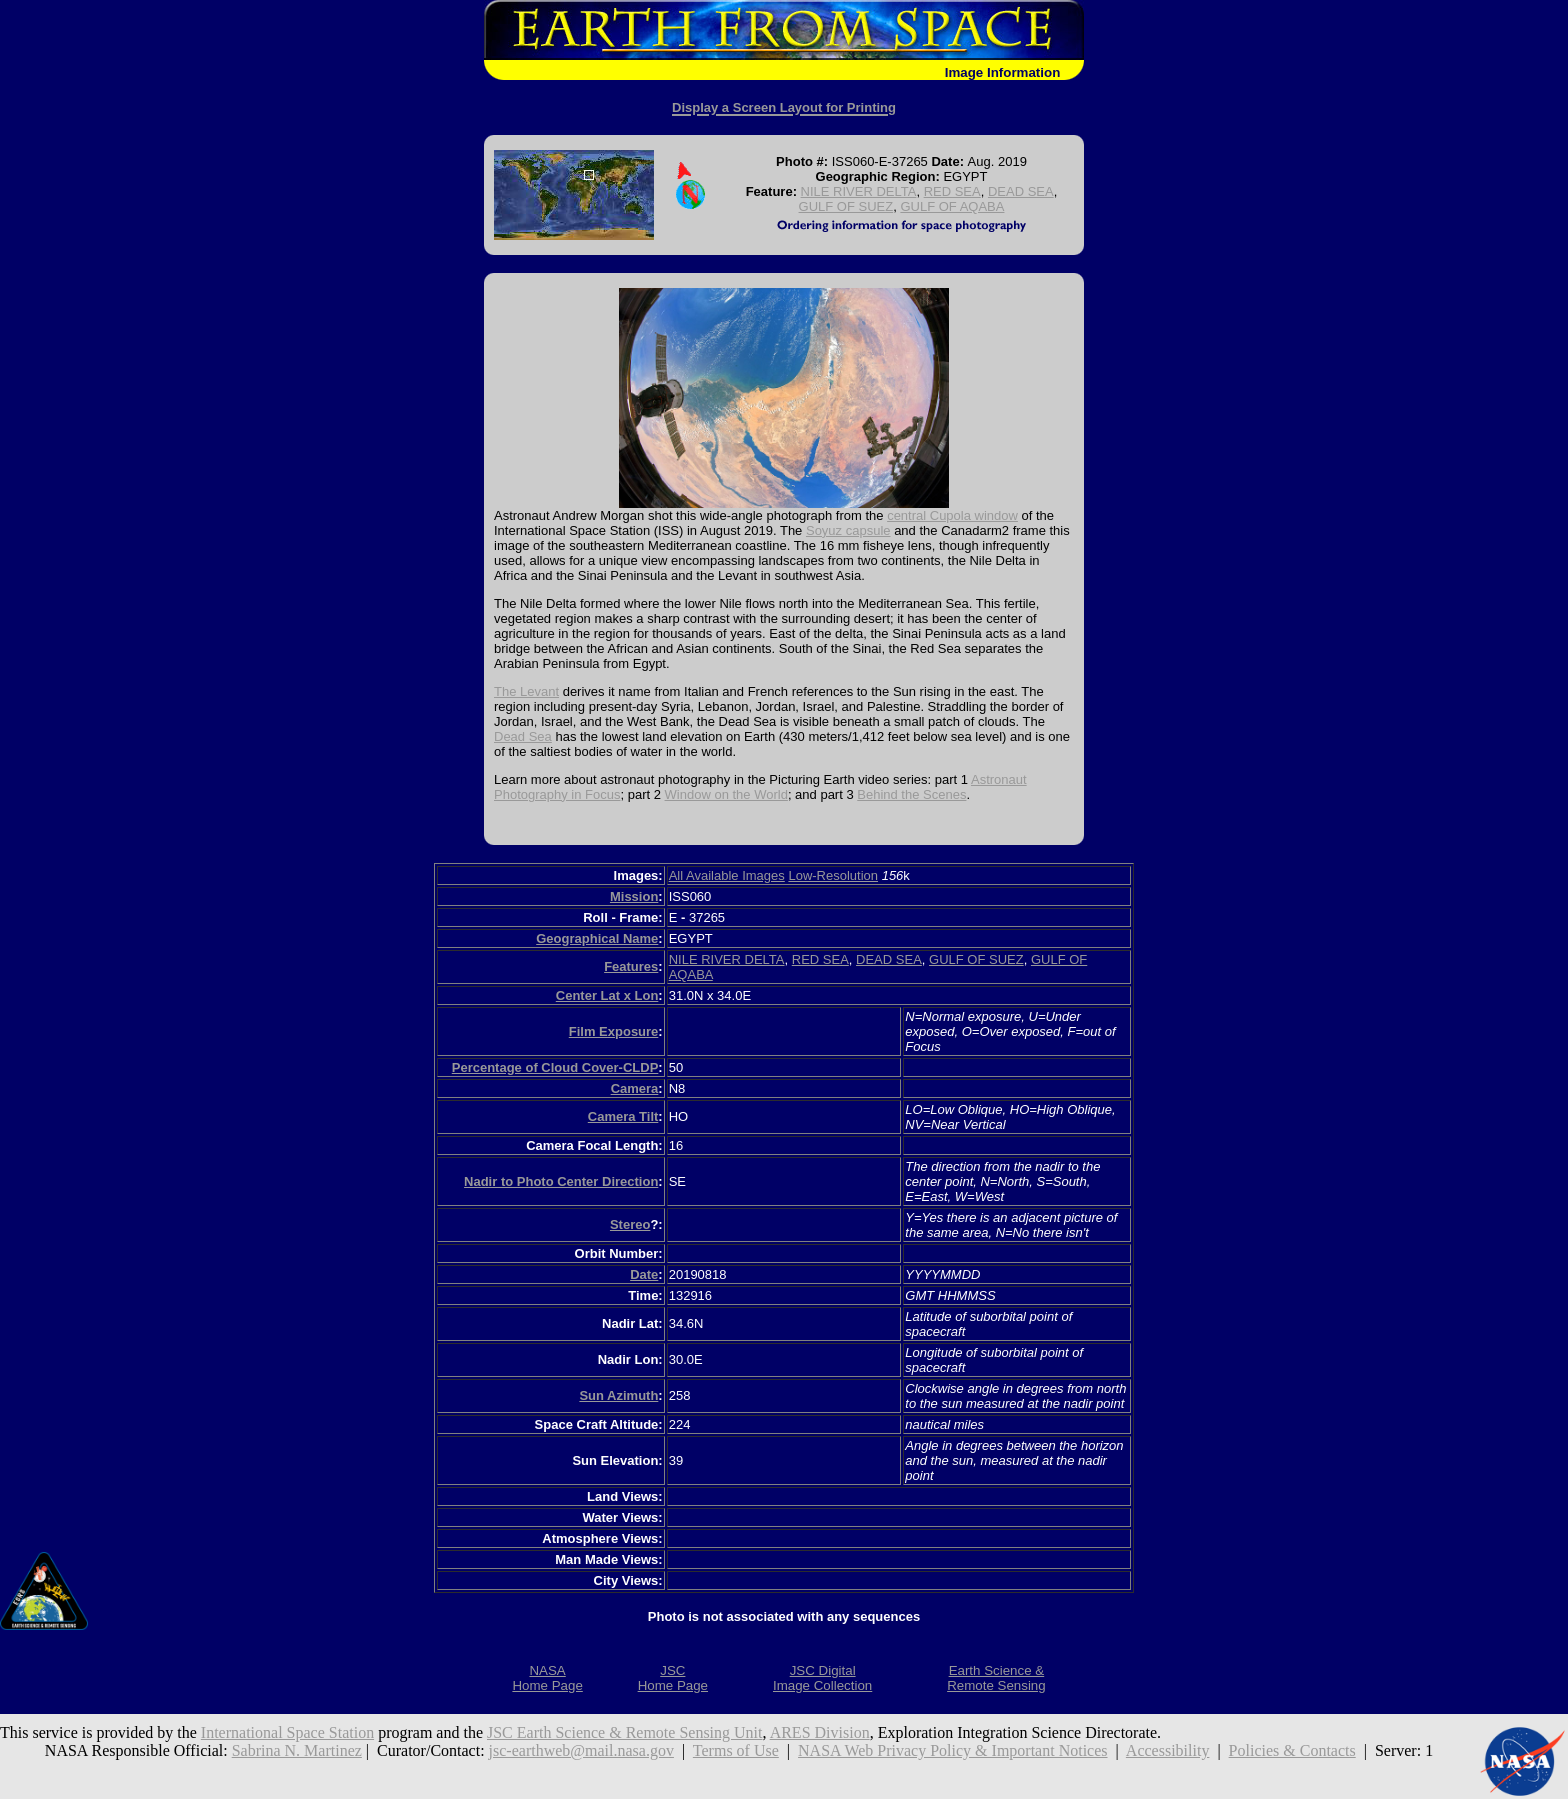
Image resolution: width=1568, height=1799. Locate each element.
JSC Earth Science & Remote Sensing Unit (625, 1732)
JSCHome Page (673, 1678)
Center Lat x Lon (607, 995)
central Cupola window (952, 515)
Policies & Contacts (1292, 1750)
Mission (634, 896)
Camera (635, 1088)
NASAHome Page (547, 1678)
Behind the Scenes (911, 794)
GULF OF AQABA (952, 206)
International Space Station (287, 1732)
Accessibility (1168, 1750)
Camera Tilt (623, 1116)
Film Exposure (614, 1031)
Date (644, 1274)
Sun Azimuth (618, 1395)
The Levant (526, 691)
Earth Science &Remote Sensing (996, 1678)
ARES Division (820, 1732)
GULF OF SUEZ (846, 206)
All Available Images (727, 875)
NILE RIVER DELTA (859, 191)
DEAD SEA (1021, 191)
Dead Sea (523, 736)
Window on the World (726, 794)
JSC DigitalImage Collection (822, 1678)
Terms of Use (736, 1750)
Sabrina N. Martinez (297, 1750)
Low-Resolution (833, 875)
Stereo (630, 1224)
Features (631, 966)
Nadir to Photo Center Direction (561, 1181)
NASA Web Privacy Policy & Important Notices (953, 1750)
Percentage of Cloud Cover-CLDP (555, 1067)
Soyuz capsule (848, 530)
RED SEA (952, 191)
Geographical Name (597, 938)
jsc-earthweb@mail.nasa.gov (581, 1750)
